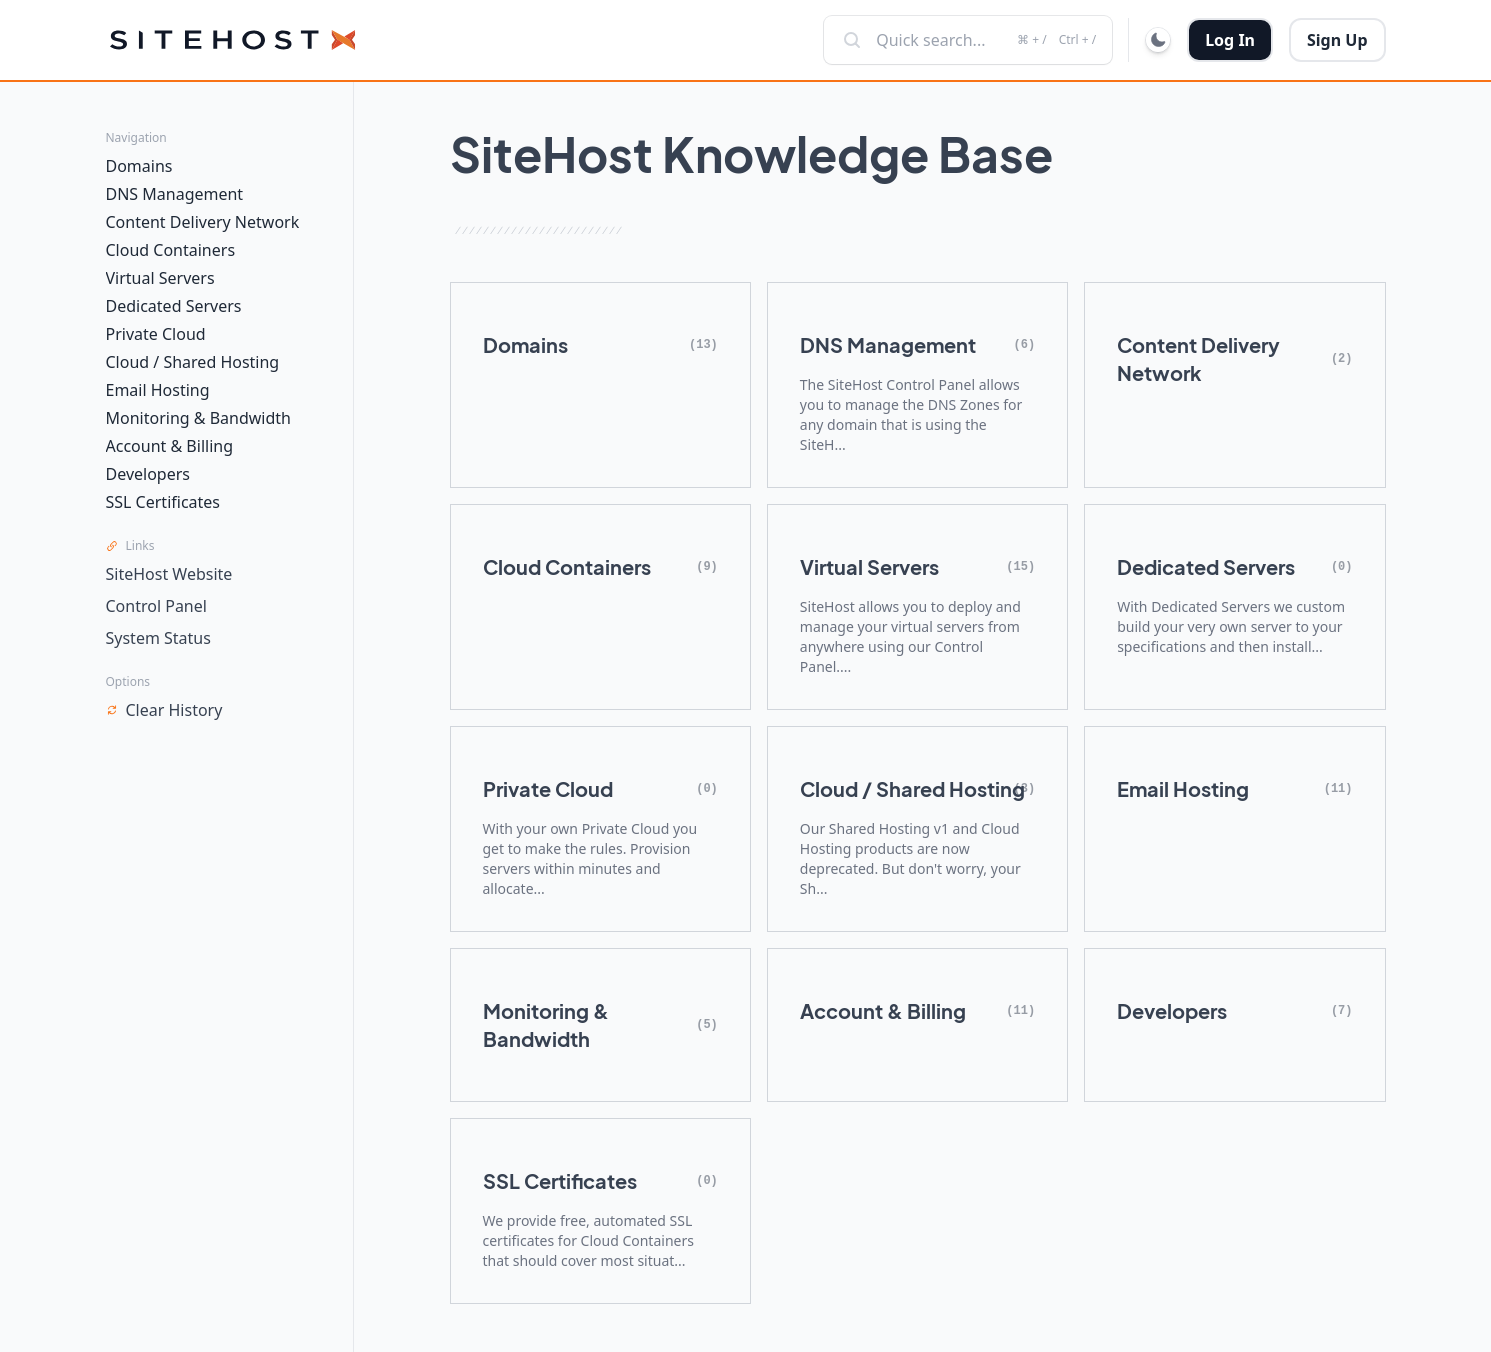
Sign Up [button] (1337, 40)
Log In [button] (1230, 40)
